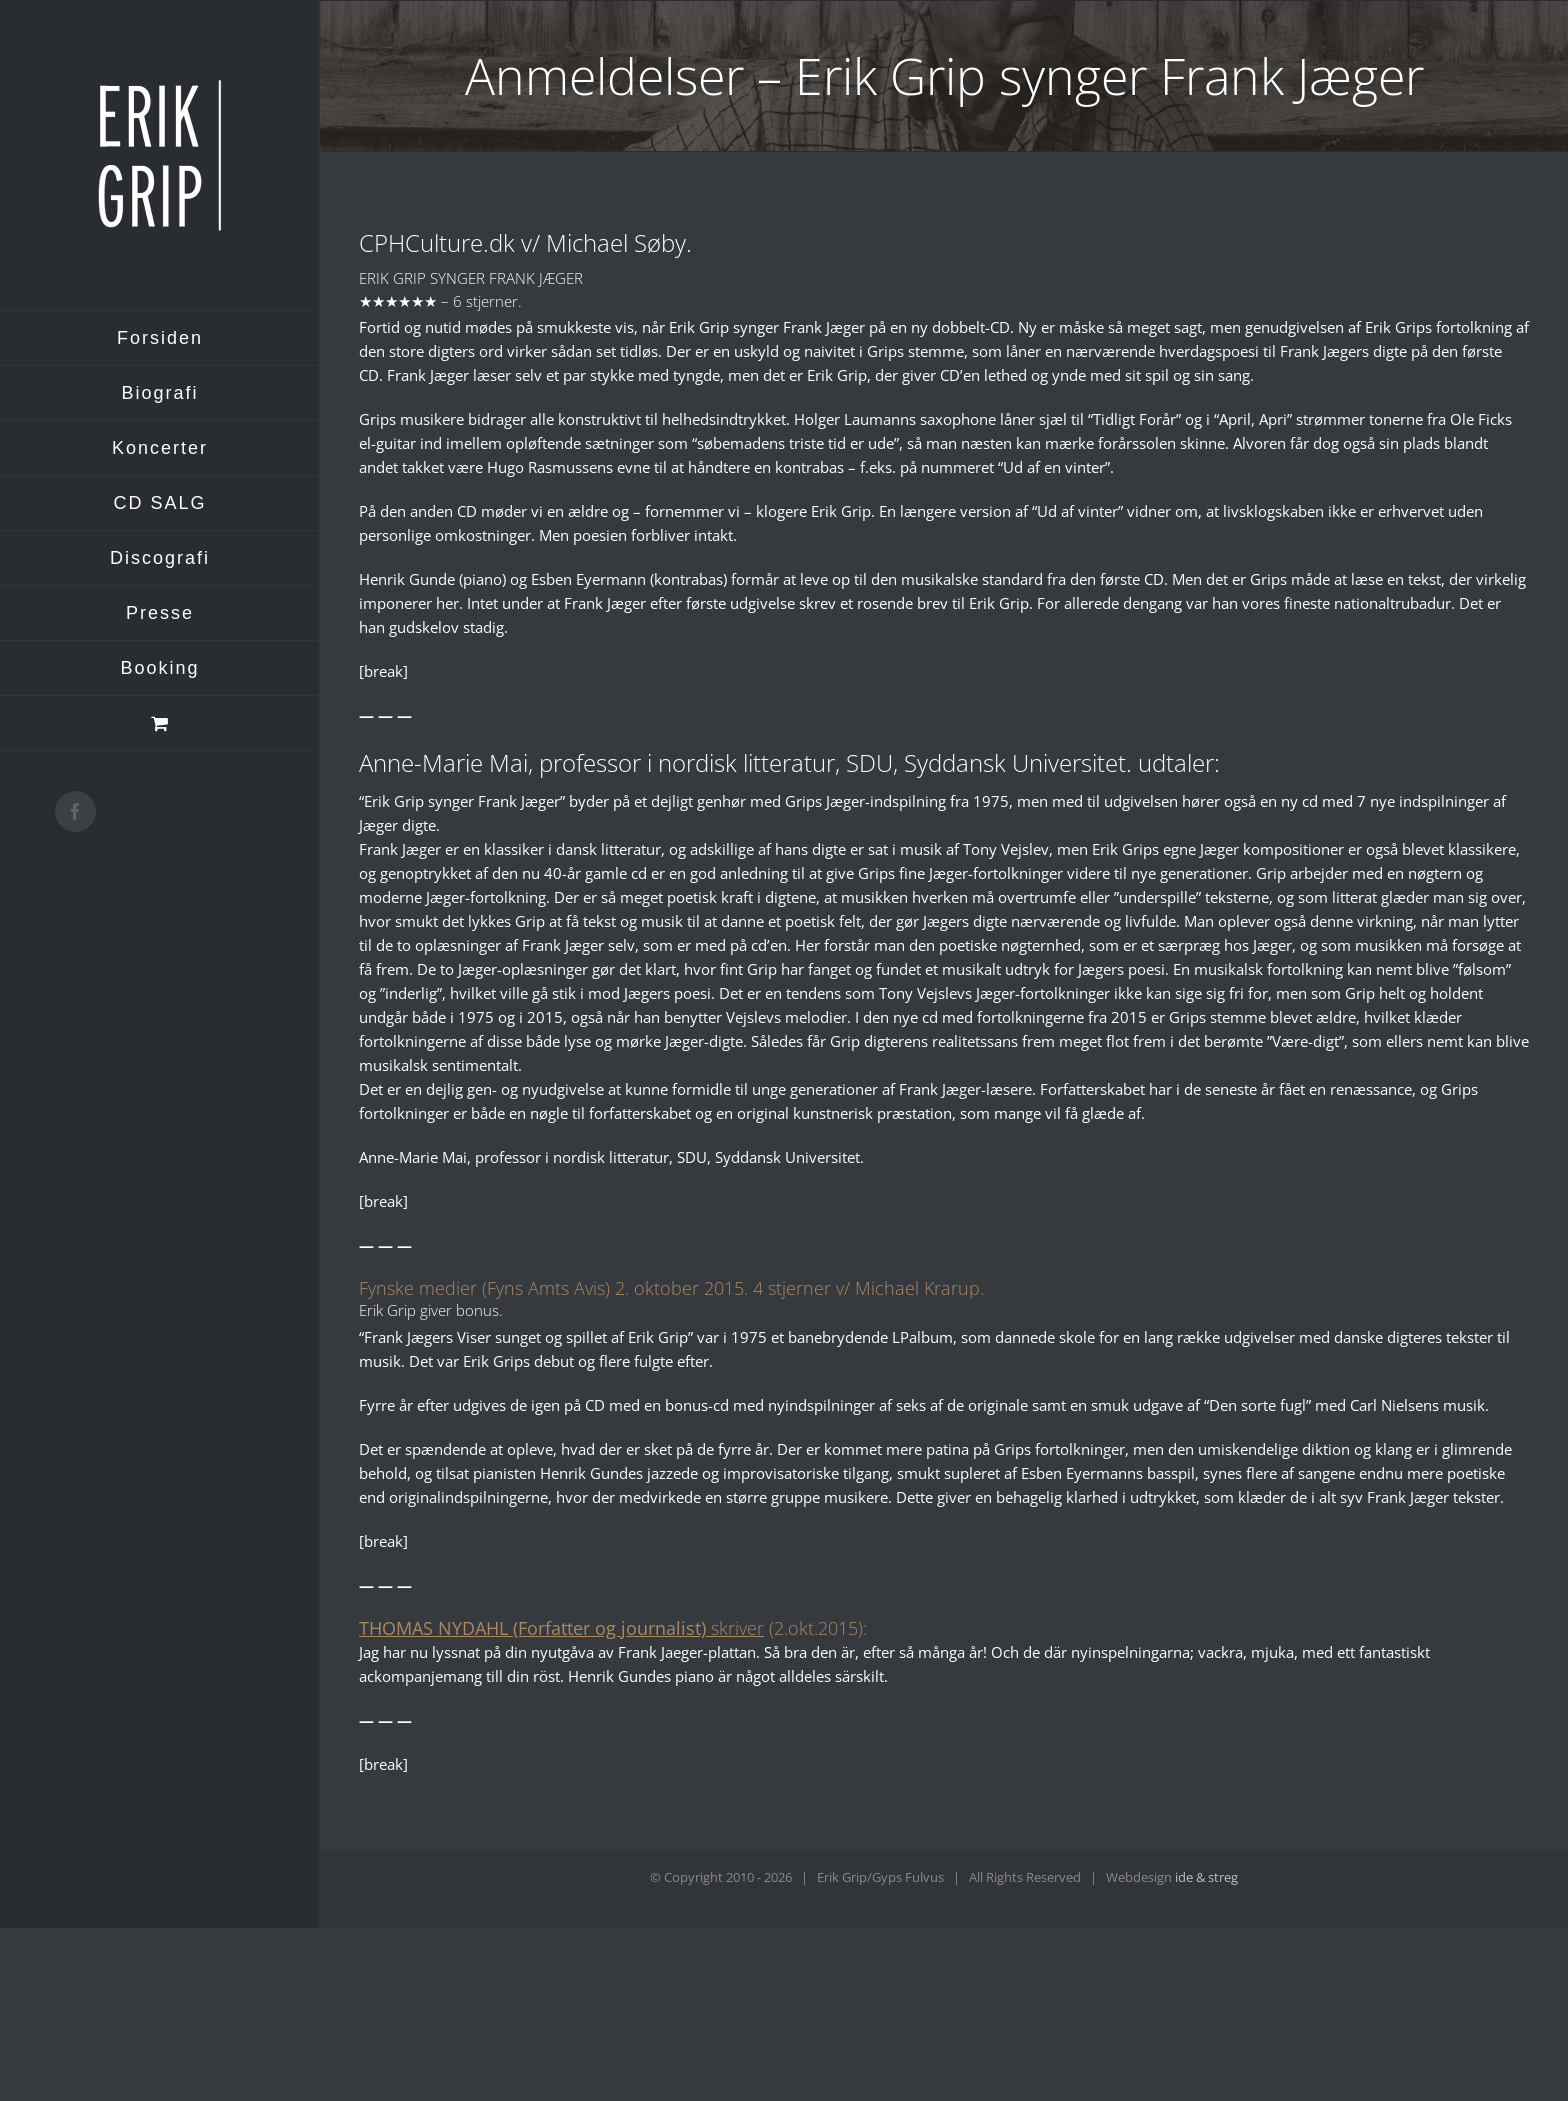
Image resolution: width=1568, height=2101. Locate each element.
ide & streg (1206, 1877)
